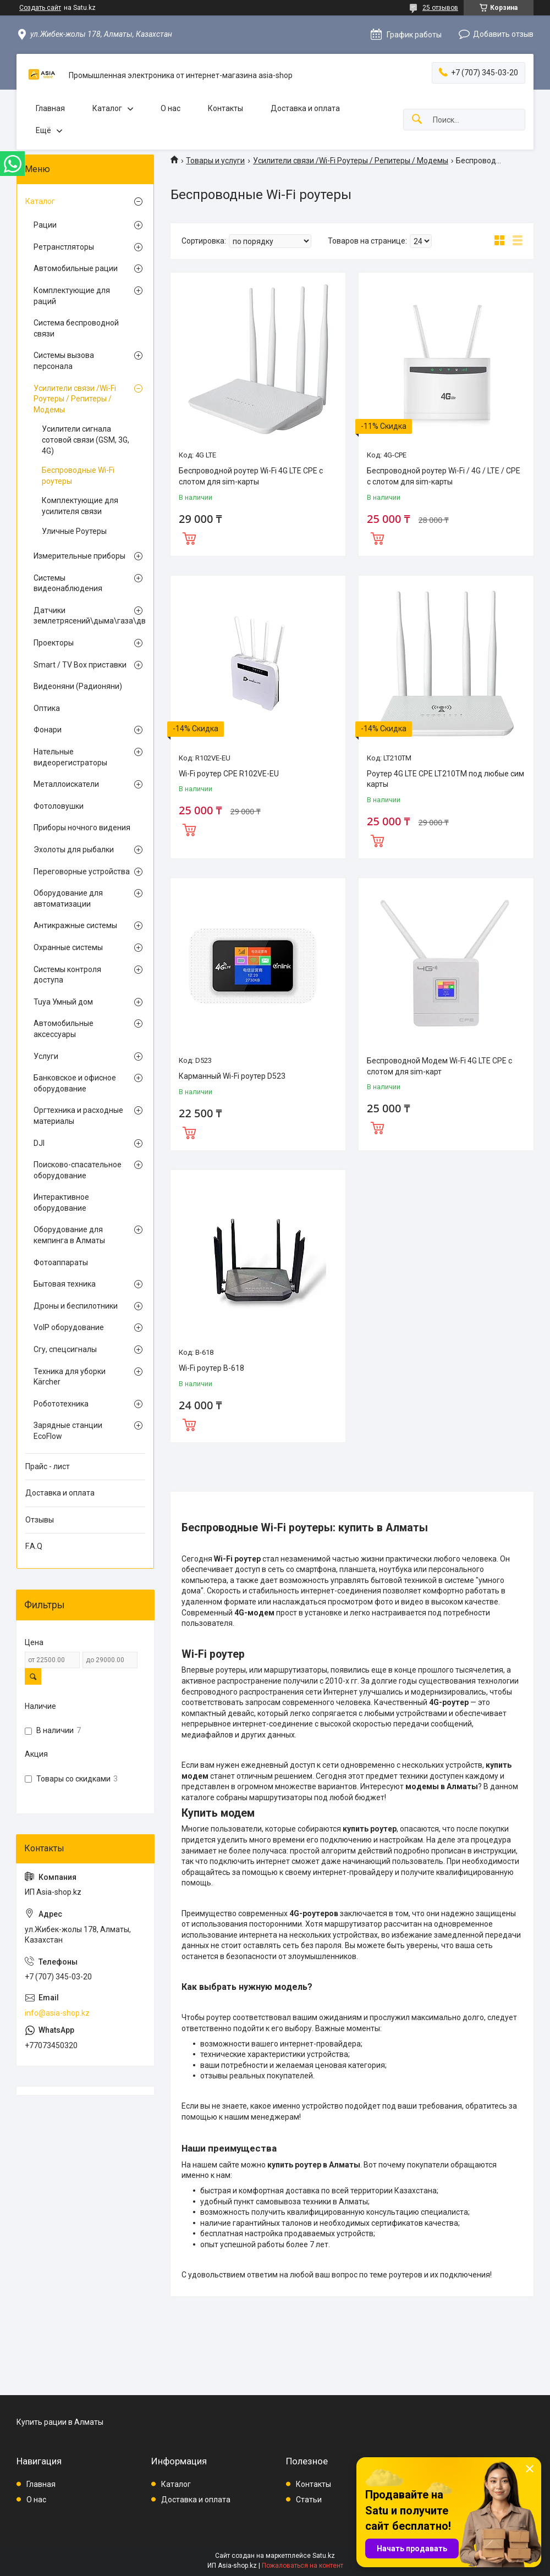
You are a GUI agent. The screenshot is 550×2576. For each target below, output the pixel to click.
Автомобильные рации (76, 268)
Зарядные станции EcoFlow (68, 1431)
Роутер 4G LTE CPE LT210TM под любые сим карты (445, 779)
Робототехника (61, 1403)
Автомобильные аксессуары (64, 1029)
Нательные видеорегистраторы (70, 757)
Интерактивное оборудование (61, 1202)
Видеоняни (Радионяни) (78, 686)
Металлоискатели (66, 784)
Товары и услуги (215, 160)
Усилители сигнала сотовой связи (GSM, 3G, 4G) (85, 439)
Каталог (107, 108)
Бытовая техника (65, 1283)
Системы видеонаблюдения (68, 583)
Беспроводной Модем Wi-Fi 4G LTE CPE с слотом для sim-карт (439, 1066)
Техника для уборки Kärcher (70, 1377)
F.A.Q (33, 1546)
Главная (50, 108)
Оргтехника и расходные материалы (78, 1116)
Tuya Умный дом (63, 1001)
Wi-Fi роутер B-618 (211, 1368)
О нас (170, 108)
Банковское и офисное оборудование (75, 1083)
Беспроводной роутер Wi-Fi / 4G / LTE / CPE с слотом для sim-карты (443, 476)
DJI (39, 1143)
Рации (45, 224)
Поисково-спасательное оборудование (78, 1170)
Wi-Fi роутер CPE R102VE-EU (229, 773)
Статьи (309, 2499)
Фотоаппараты (61, 1262)
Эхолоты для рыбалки (74, 849)
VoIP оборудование (69, 1327)
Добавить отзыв (503, 34)
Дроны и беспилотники (76, 1305)
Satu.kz (323, 2556)
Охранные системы (68, 947)
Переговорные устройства (82, 871)
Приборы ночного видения (82, 827)
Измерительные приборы (79, 555)
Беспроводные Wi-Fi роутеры (78, 476)
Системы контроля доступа (67, 975)
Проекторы (54, 642)
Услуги (46, 1056)
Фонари (48, 729)
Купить (189, 537)
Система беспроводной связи (76, 328)
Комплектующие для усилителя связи (80, 506)
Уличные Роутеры (74, 531)
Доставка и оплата (305, 108)
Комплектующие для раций (72, 296)
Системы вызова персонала (64, 361)
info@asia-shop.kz (57, 2013)
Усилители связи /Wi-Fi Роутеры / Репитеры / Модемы (350, 160)
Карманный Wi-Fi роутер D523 (232, 1076)
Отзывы (39, 1519)
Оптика (47, 708)
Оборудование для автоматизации (68, 898)
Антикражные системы (75, 925)
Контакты (225, 108)
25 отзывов (440, 8)
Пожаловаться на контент (302, 2565)
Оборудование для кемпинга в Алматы (69, 1235)
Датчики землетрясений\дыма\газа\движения (82, 616)
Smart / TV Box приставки (80, 664)
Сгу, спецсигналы (65, 1349)
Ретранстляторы (64, 246)
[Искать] (417, 119)
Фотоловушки (59, 806)
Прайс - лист (47, 1466)
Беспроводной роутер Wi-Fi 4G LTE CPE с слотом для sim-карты (251, 476)
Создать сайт (40, 8)
